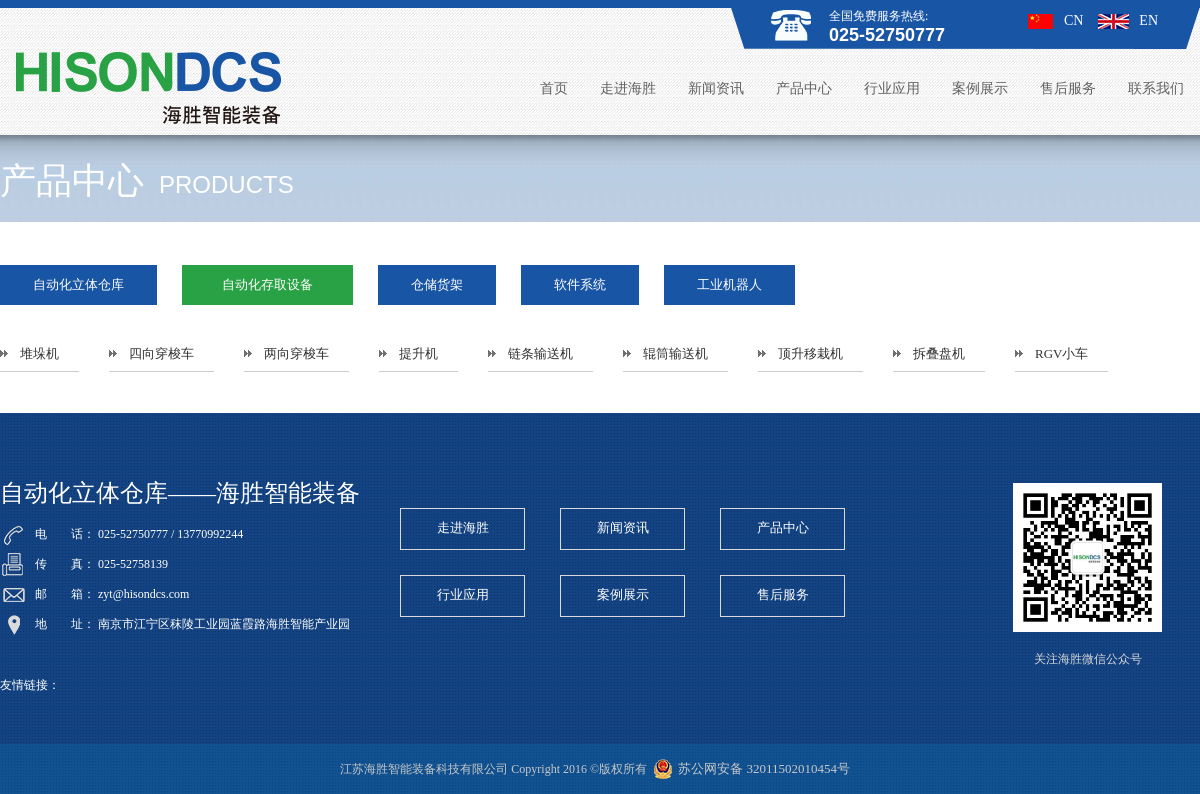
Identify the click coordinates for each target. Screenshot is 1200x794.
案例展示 (980, 88)
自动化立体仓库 (78, 284)
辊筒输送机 (675, 353)
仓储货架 (437, 284)
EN (1128, 20)
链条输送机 (540, 353)
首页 (554, 88)
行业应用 (892, 88)
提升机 (418, 353)
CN (1055, 20)
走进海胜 (628, 88)
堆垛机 (39, 353)
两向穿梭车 (296, 353)
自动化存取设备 (267, 284)
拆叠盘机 (939, 353)
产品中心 (804, 88)
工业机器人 (729, 284)
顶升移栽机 (810, 353)
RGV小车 (1061, 353)
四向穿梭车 (161, 353)
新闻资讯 (716, 88)
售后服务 (1068, 88)
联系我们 (1156, 88)
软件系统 (580, 284)
